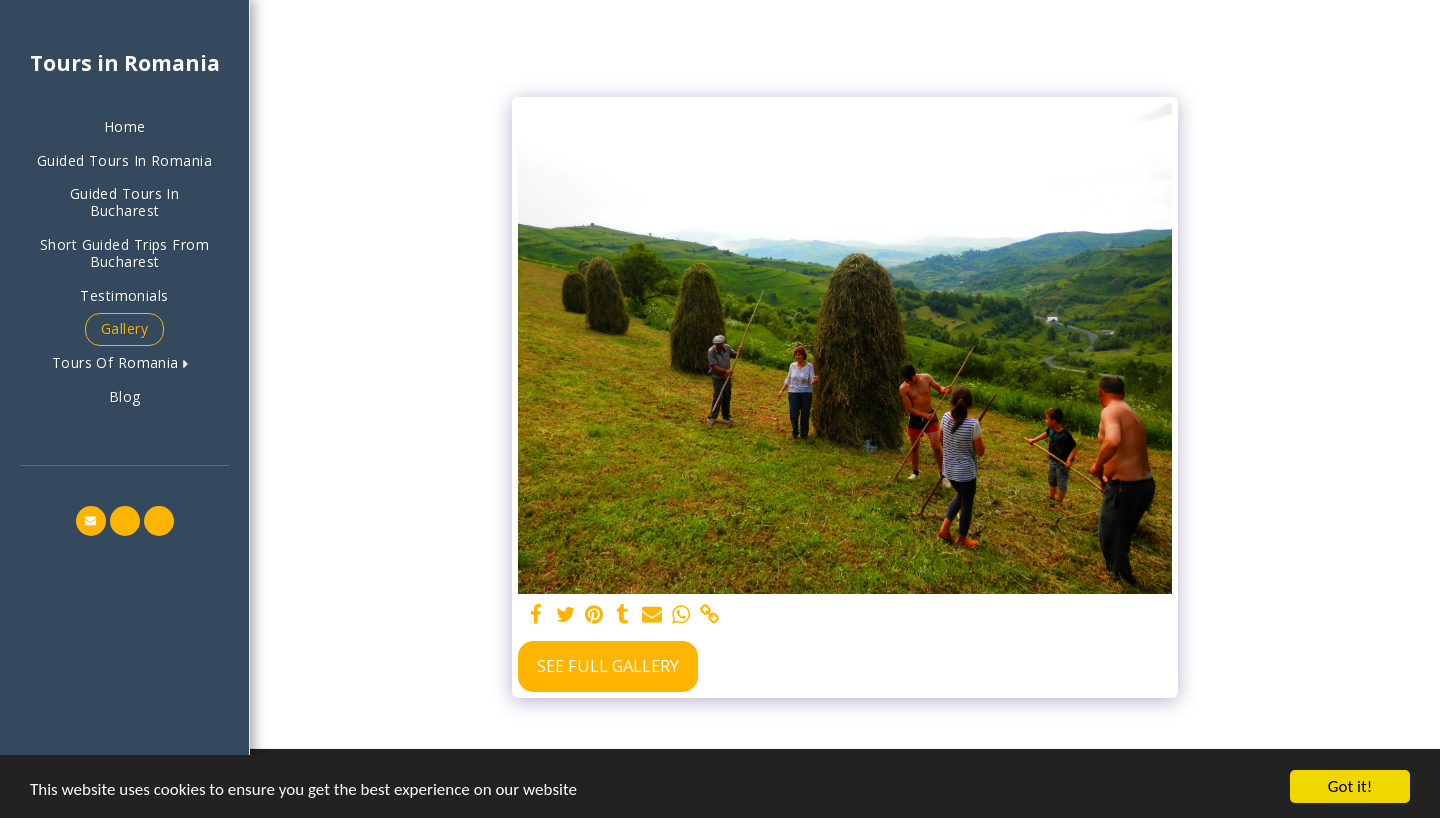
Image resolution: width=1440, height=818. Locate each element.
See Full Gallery (608, 665)
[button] (124, 363)
